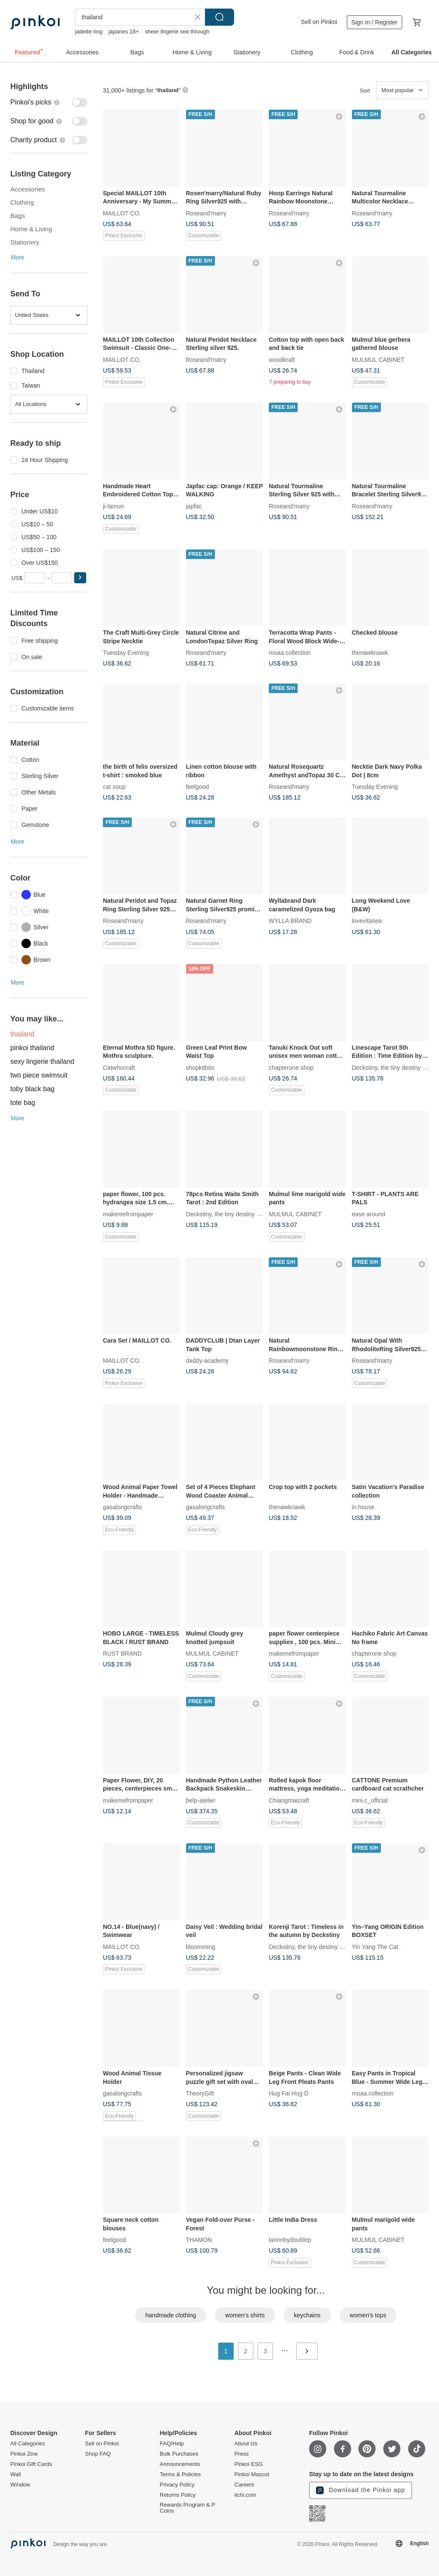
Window (20, 2485)
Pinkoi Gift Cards (31, 2464)
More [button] (17, 257)
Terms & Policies (180, 2474)
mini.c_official (370, 1800)
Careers (244, 2485)
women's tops (368, 2315)
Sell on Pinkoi (319, 21)
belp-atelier (201, 1800)
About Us (246, 2444)
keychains (307, 2315)
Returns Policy (178, 2495)
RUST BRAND (122, 1653)
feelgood (197, 786)
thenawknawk (370, 652)
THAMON (199, 2239)
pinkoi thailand (32, 1047)
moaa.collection (289, 652)
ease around (368, 1213)
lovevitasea (367, 920)
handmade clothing (170, 2315)
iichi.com (245, 2495)
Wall (15, 2474)
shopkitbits (200, 1067)
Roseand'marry (206, 212)
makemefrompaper (128, 1213)
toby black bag (32, 1088)
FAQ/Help (172, 2444)
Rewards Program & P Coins (187, 2508)
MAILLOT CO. (122, 212)
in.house (363, 1507)
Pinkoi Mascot (252, 2474)
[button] (80, 577)
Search (219, 17)
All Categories (27, 2444)
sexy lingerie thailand (42, 1061)
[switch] (48, 102)
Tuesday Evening (126, 652)
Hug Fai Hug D (289, 2092)
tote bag (22, 1102)
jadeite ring (88, 31)
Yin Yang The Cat (375, 1946)
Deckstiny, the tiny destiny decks (395, 1067)
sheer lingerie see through (177, 31)
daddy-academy (207, 1360)
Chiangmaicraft (289, 1800)
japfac (194, 505)
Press (242, 2454)
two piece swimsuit (38, 1075)
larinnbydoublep (290, 2239)
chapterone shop (291, 1067)
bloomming (200, 1946)
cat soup (114, 786)
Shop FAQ (98, 2454)
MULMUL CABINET (378, 359)
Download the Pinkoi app (360, 2490)
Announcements (180, 2464)
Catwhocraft (119, 1067)
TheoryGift (200, 2092)
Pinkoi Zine (24, 2454)
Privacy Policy (177, 2485)
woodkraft (282, 359)
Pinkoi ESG (249, 2464)
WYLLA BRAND (290, 920)
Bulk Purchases (179, 2454)
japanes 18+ (123, 31)
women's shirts (245, 2315)
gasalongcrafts (122, 1507)
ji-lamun (113, 505)
